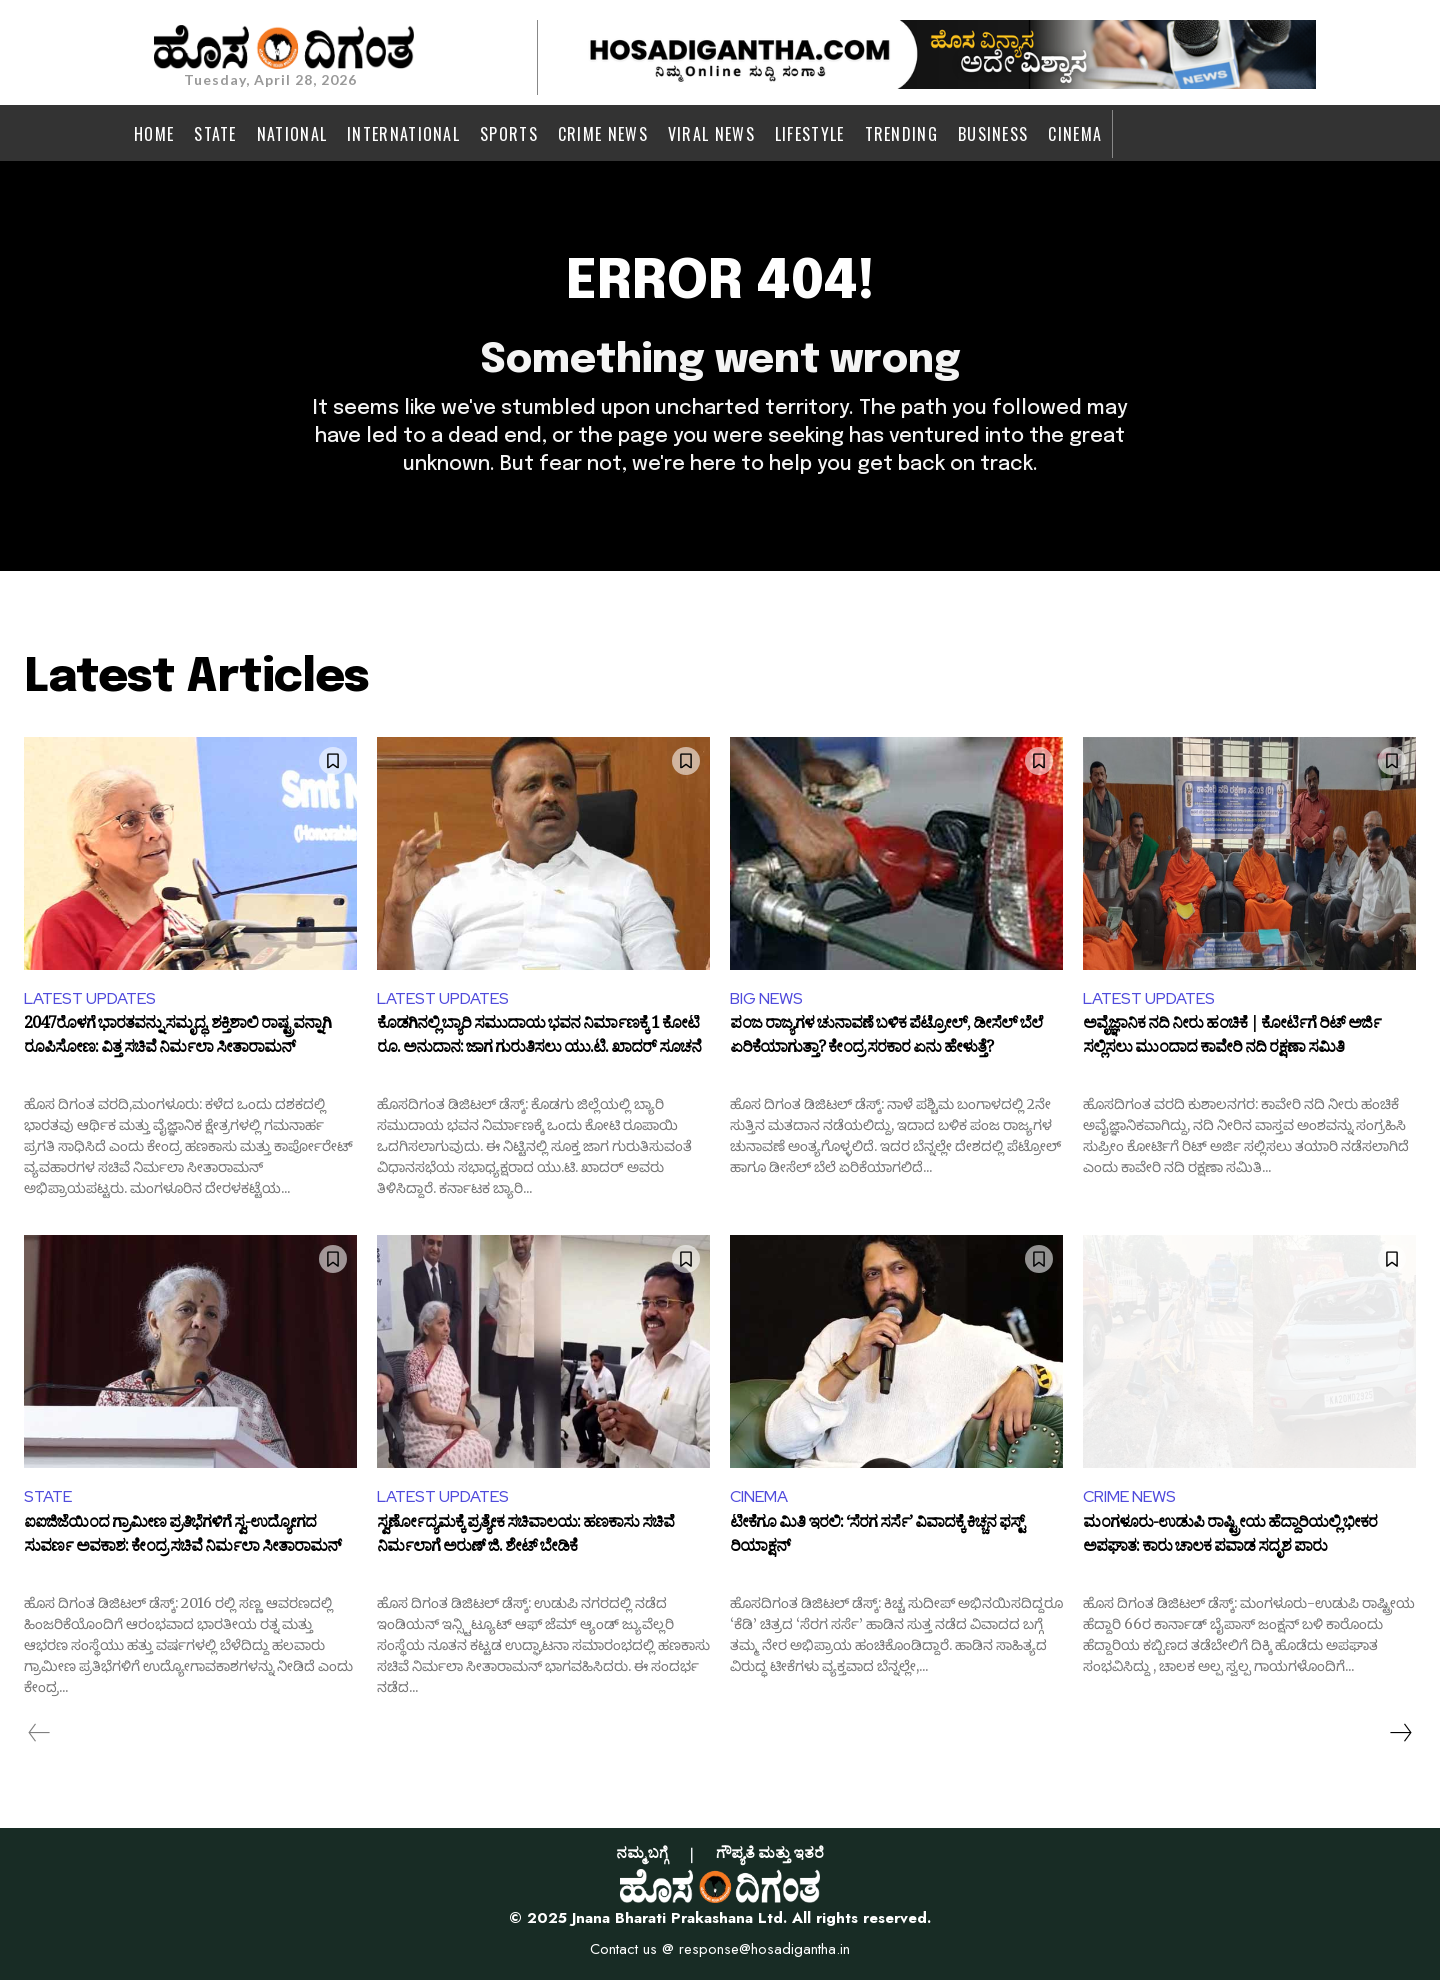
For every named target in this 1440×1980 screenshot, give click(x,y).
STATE (48, 1496)
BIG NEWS (766, 998)
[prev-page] (39, 1733)
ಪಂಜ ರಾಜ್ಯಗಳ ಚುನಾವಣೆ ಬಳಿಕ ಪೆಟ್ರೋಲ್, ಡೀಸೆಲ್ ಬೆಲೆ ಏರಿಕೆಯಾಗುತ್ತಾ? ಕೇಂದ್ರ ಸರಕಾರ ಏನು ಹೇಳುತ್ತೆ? (886, 1039)
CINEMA (759, 1496)
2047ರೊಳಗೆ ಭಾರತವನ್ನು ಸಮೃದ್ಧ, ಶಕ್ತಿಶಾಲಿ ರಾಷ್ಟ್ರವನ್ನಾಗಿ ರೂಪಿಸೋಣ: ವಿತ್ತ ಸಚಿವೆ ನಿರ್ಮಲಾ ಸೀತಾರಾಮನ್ (177, 1039)
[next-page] (1400, 1733)
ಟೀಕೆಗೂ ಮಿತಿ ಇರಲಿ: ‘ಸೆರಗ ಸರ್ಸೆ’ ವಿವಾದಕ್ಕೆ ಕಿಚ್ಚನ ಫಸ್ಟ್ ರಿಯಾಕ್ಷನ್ (877, 1538)
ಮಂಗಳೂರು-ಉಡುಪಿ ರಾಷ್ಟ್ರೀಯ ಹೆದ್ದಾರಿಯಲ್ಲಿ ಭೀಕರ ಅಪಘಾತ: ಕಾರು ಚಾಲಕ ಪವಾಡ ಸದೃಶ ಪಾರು (1230, 1538)
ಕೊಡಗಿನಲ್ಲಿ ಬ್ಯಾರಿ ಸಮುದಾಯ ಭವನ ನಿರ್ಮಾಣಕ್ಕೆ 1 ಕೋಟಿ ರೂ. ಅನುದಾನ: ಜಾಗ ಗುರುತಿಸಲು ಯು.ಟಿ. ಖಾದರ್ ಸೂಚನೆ (539, 1039)
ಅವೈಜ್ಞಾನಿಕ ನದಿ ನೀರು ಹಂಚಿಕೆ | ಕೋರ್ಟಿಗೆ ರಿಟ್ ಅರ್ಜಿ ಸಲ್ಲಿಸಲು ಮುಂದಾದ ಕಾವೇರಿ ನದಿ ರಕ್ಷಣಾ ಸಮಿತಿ (1232, 1039)
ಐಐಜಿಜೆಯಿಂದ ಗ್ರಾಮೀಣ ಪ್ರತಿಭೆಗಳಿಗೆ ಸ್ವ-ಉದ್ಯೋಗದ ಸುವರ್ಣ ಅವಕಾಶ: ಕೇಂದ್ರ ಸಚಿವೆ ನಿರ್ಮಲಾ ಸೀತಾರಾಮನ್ (182, 1538)
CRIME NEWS (1129, 1496)
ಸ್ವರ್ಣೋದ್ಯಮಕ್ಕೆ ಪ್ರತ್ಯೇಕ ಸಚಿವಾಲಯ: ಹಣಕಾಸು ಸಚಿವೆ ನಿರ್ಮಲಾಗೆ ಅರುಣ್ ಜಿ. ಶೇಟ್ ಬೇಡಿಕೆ (525, 1538)
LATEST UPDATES (90, 998)
